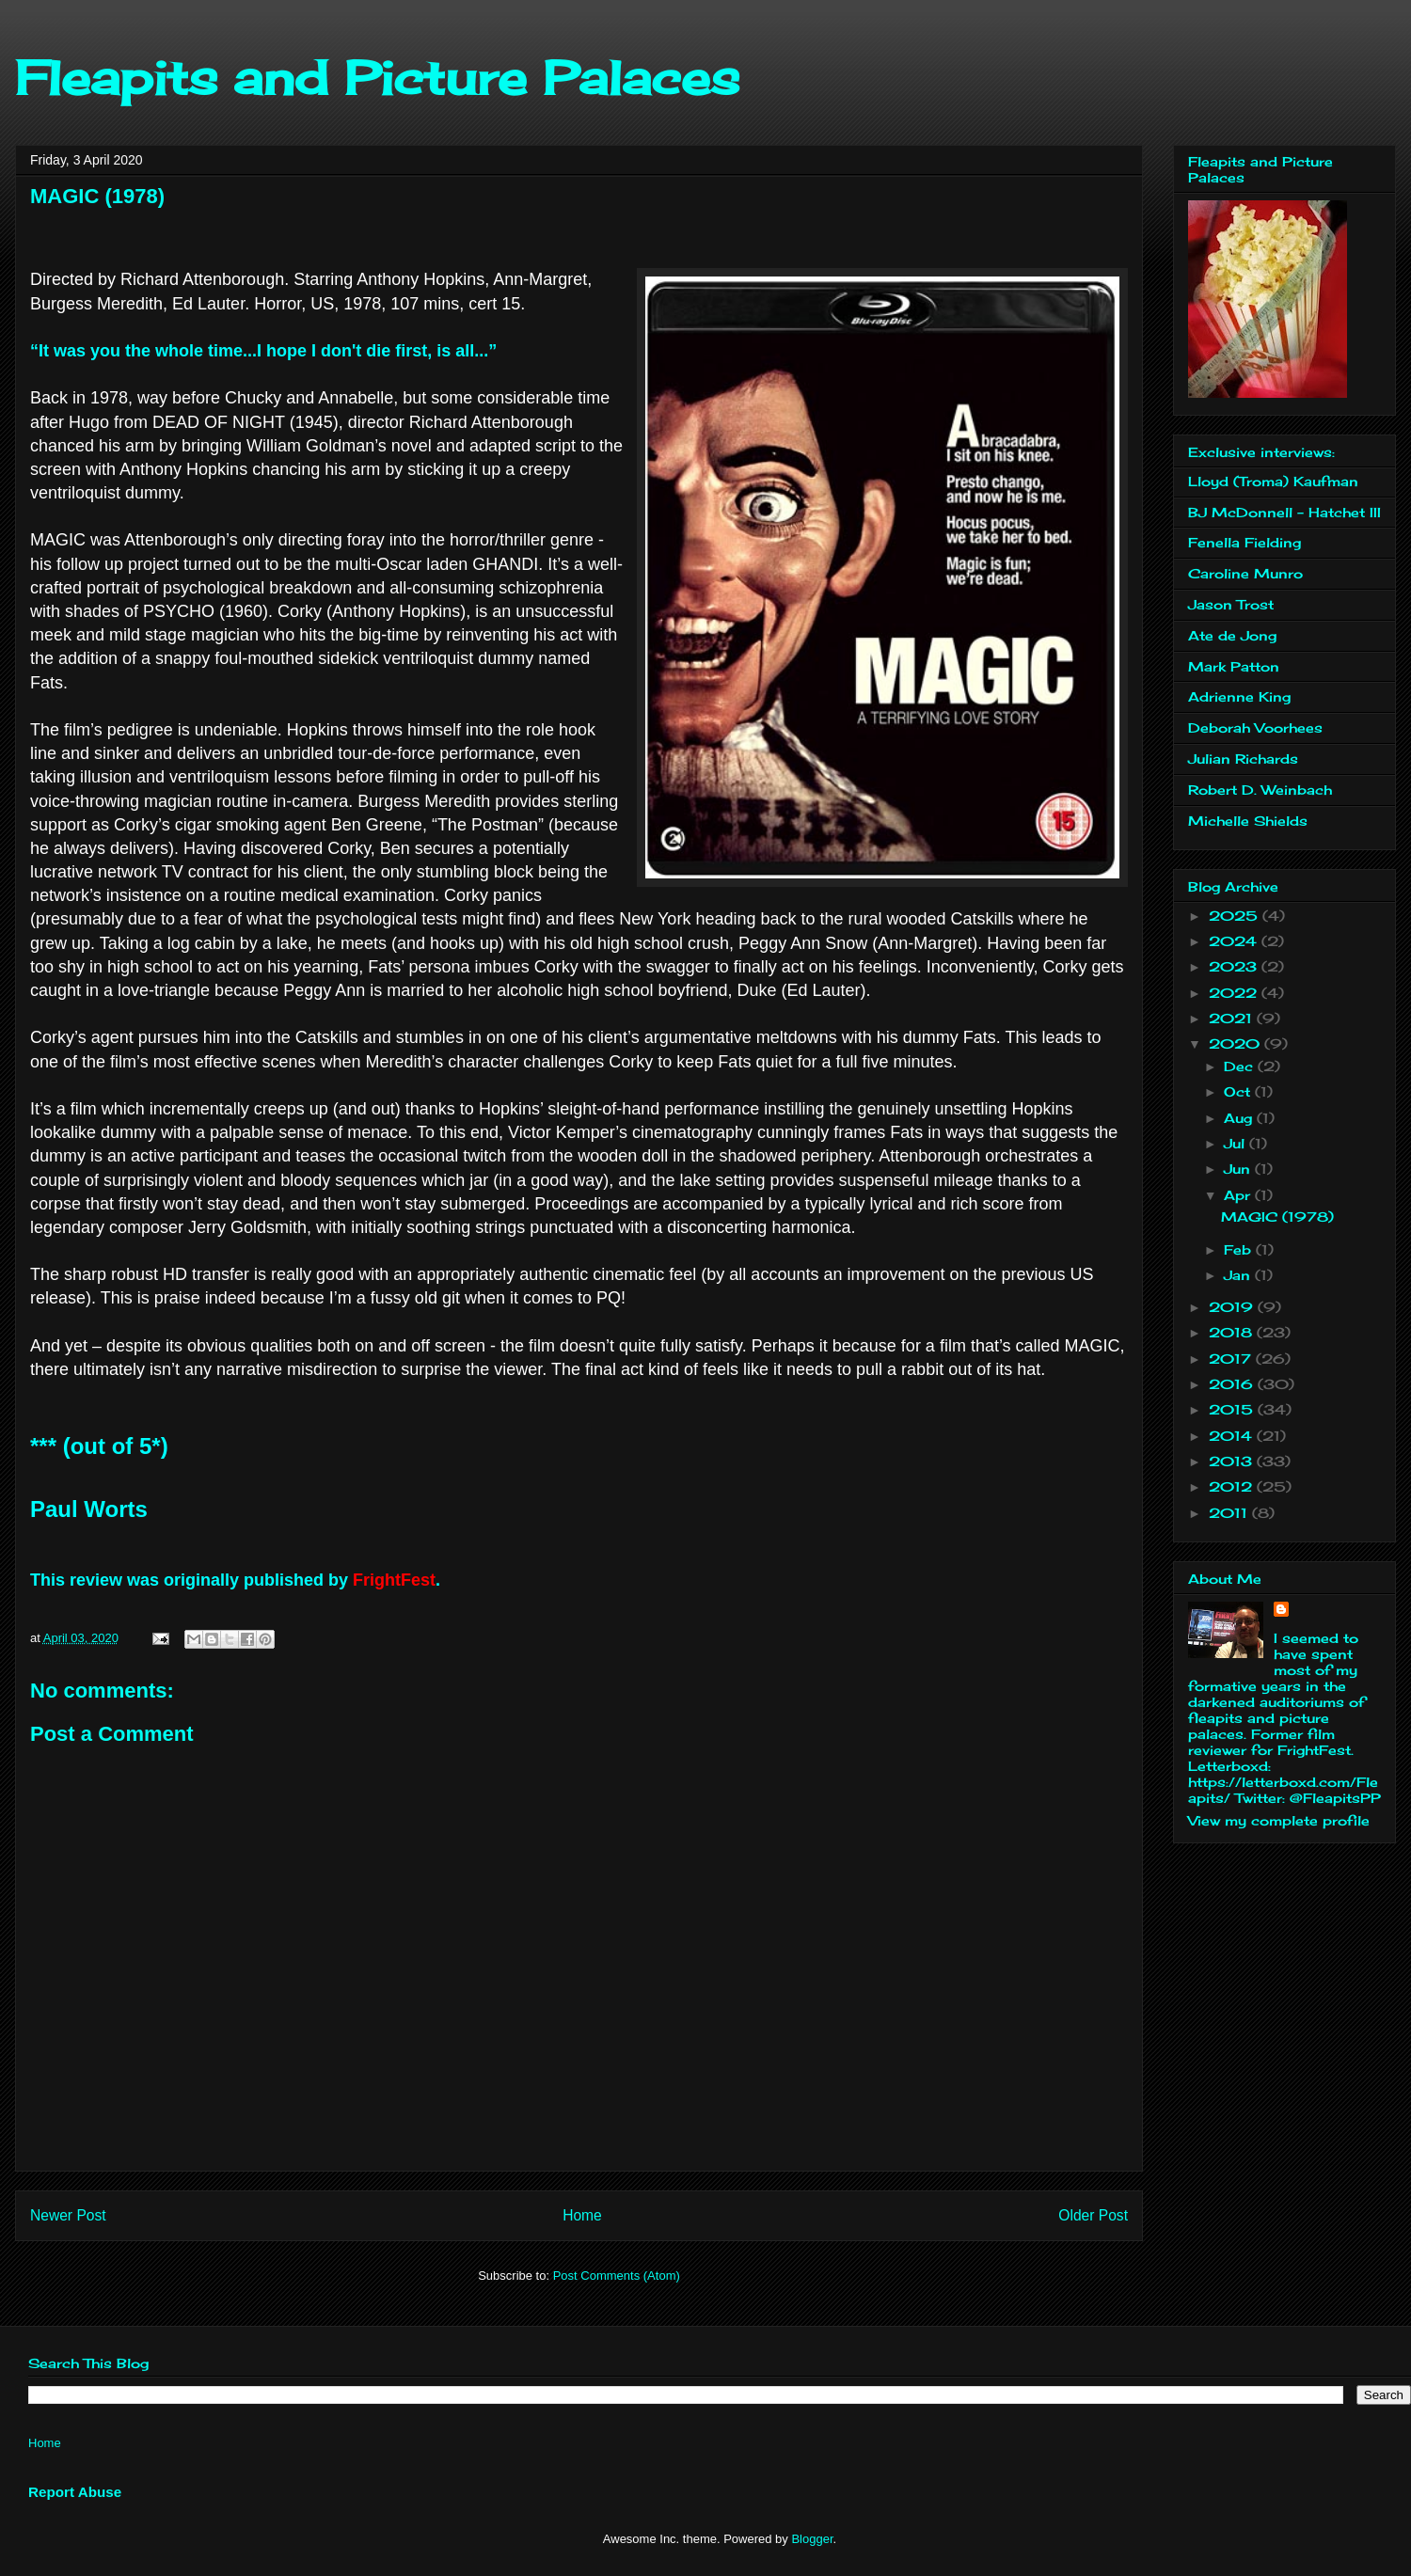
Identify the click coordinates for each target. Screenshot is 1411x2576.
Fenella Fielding (1244, 542)
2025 (1235, 916)
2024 (1235, 941)
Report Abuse (74, 2492)
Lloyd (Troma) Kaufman (1273, 481)
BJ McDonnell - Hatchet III (1284, 512)
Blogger (811, 2539)
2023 (1235, 966)
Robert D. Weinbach (1260, 790)
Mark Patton (1233, 666)
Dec (1241, 1066)
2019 (1233, 1307)
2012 (1233, 1486)
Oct (1239, 1091)
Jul (1236, 1143)
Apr (1239, 1195)
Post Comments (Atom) (616, 2275)
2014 (1233, 1436)
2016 (1233, 1384)
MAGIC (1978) (1277, 1217)
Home (582, 2215)
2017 (1232, 1359)
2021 (1233, 1018)
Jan (1239, 1275)
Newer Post (68, 2215)
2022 (1235, 993)
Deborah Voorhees (1255, 727)
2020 (1236, 1043)
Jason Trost (1231, 604)
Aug (1240, 1118)
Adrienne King (1239, 696)
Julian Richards (1243, 758)
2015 (1233, 1409)
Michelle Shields (1248, 821)
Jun (1239, 1169)
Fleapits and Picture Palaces (377, 77)
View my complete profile (1279, 1820)
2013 (1233, 1461)
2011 (1230, 1513)
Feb (1240, 1249)
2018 (1233, 1332)
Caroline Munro (1245, 573)
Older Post (1093, 2215)
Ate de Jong (1232, 635)
